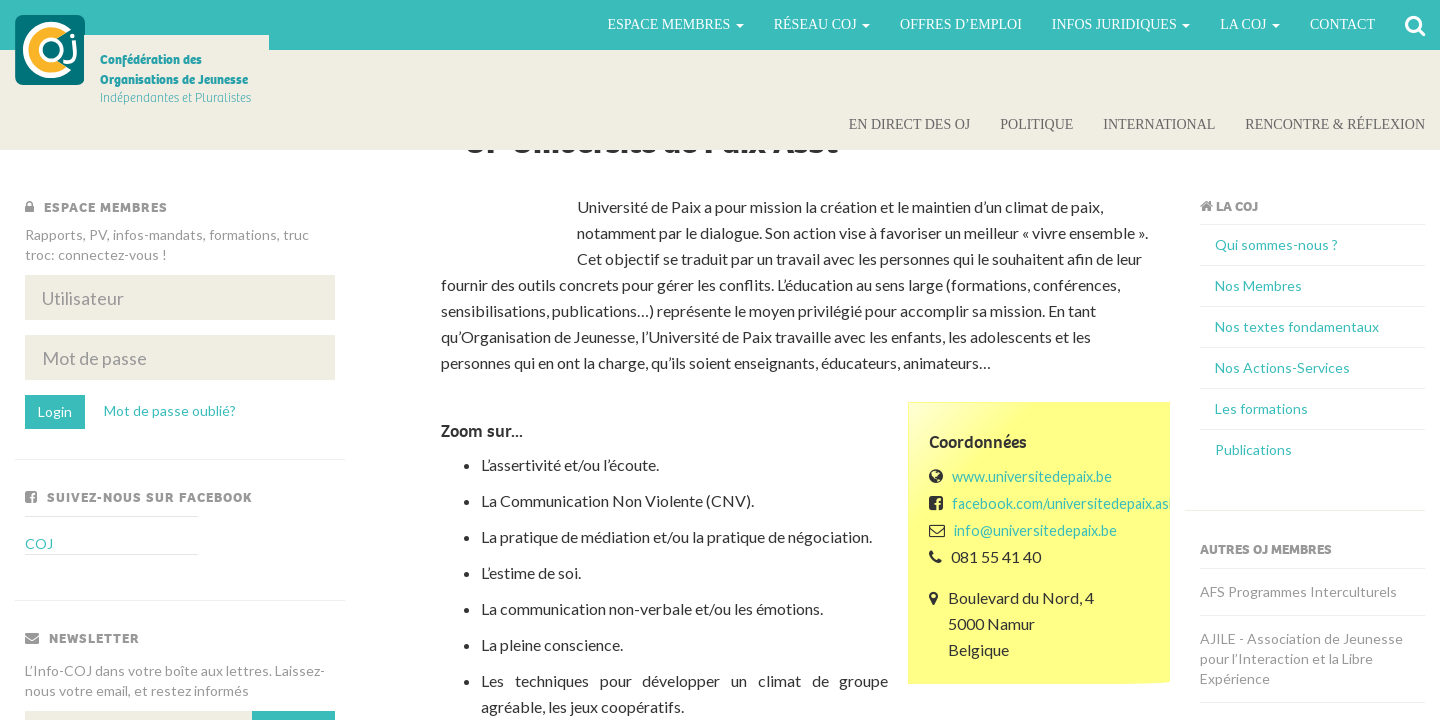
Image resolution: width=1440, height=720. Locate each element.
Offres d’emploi (961, 24)
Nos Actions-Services (1282, 367)
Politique (1036, 124)
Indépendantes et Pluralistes (175, 78)
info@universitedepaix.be (1035, 530)
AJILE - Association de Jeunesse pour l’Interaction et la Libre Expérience (1301, 658)
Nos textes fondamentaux (1297, 326)
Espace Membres (675, 24)
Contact (1342, 24)
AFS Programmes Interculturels (1298, 591)
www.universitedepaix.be (1032, 476)
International (1159, 124)
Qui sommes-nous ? (1276, 244)
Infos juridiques (1121, 24)
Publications (1253, 449)
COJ (50, 50)
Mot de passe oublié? (170, 410)
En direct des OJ (909, 124)
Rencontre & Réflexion (1335, 124)
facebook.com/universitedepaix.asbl (1066, 503)
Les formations (1261, 408)
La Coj (1250, 24)
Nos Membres (1258, 285)
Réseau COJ (822, 24)
